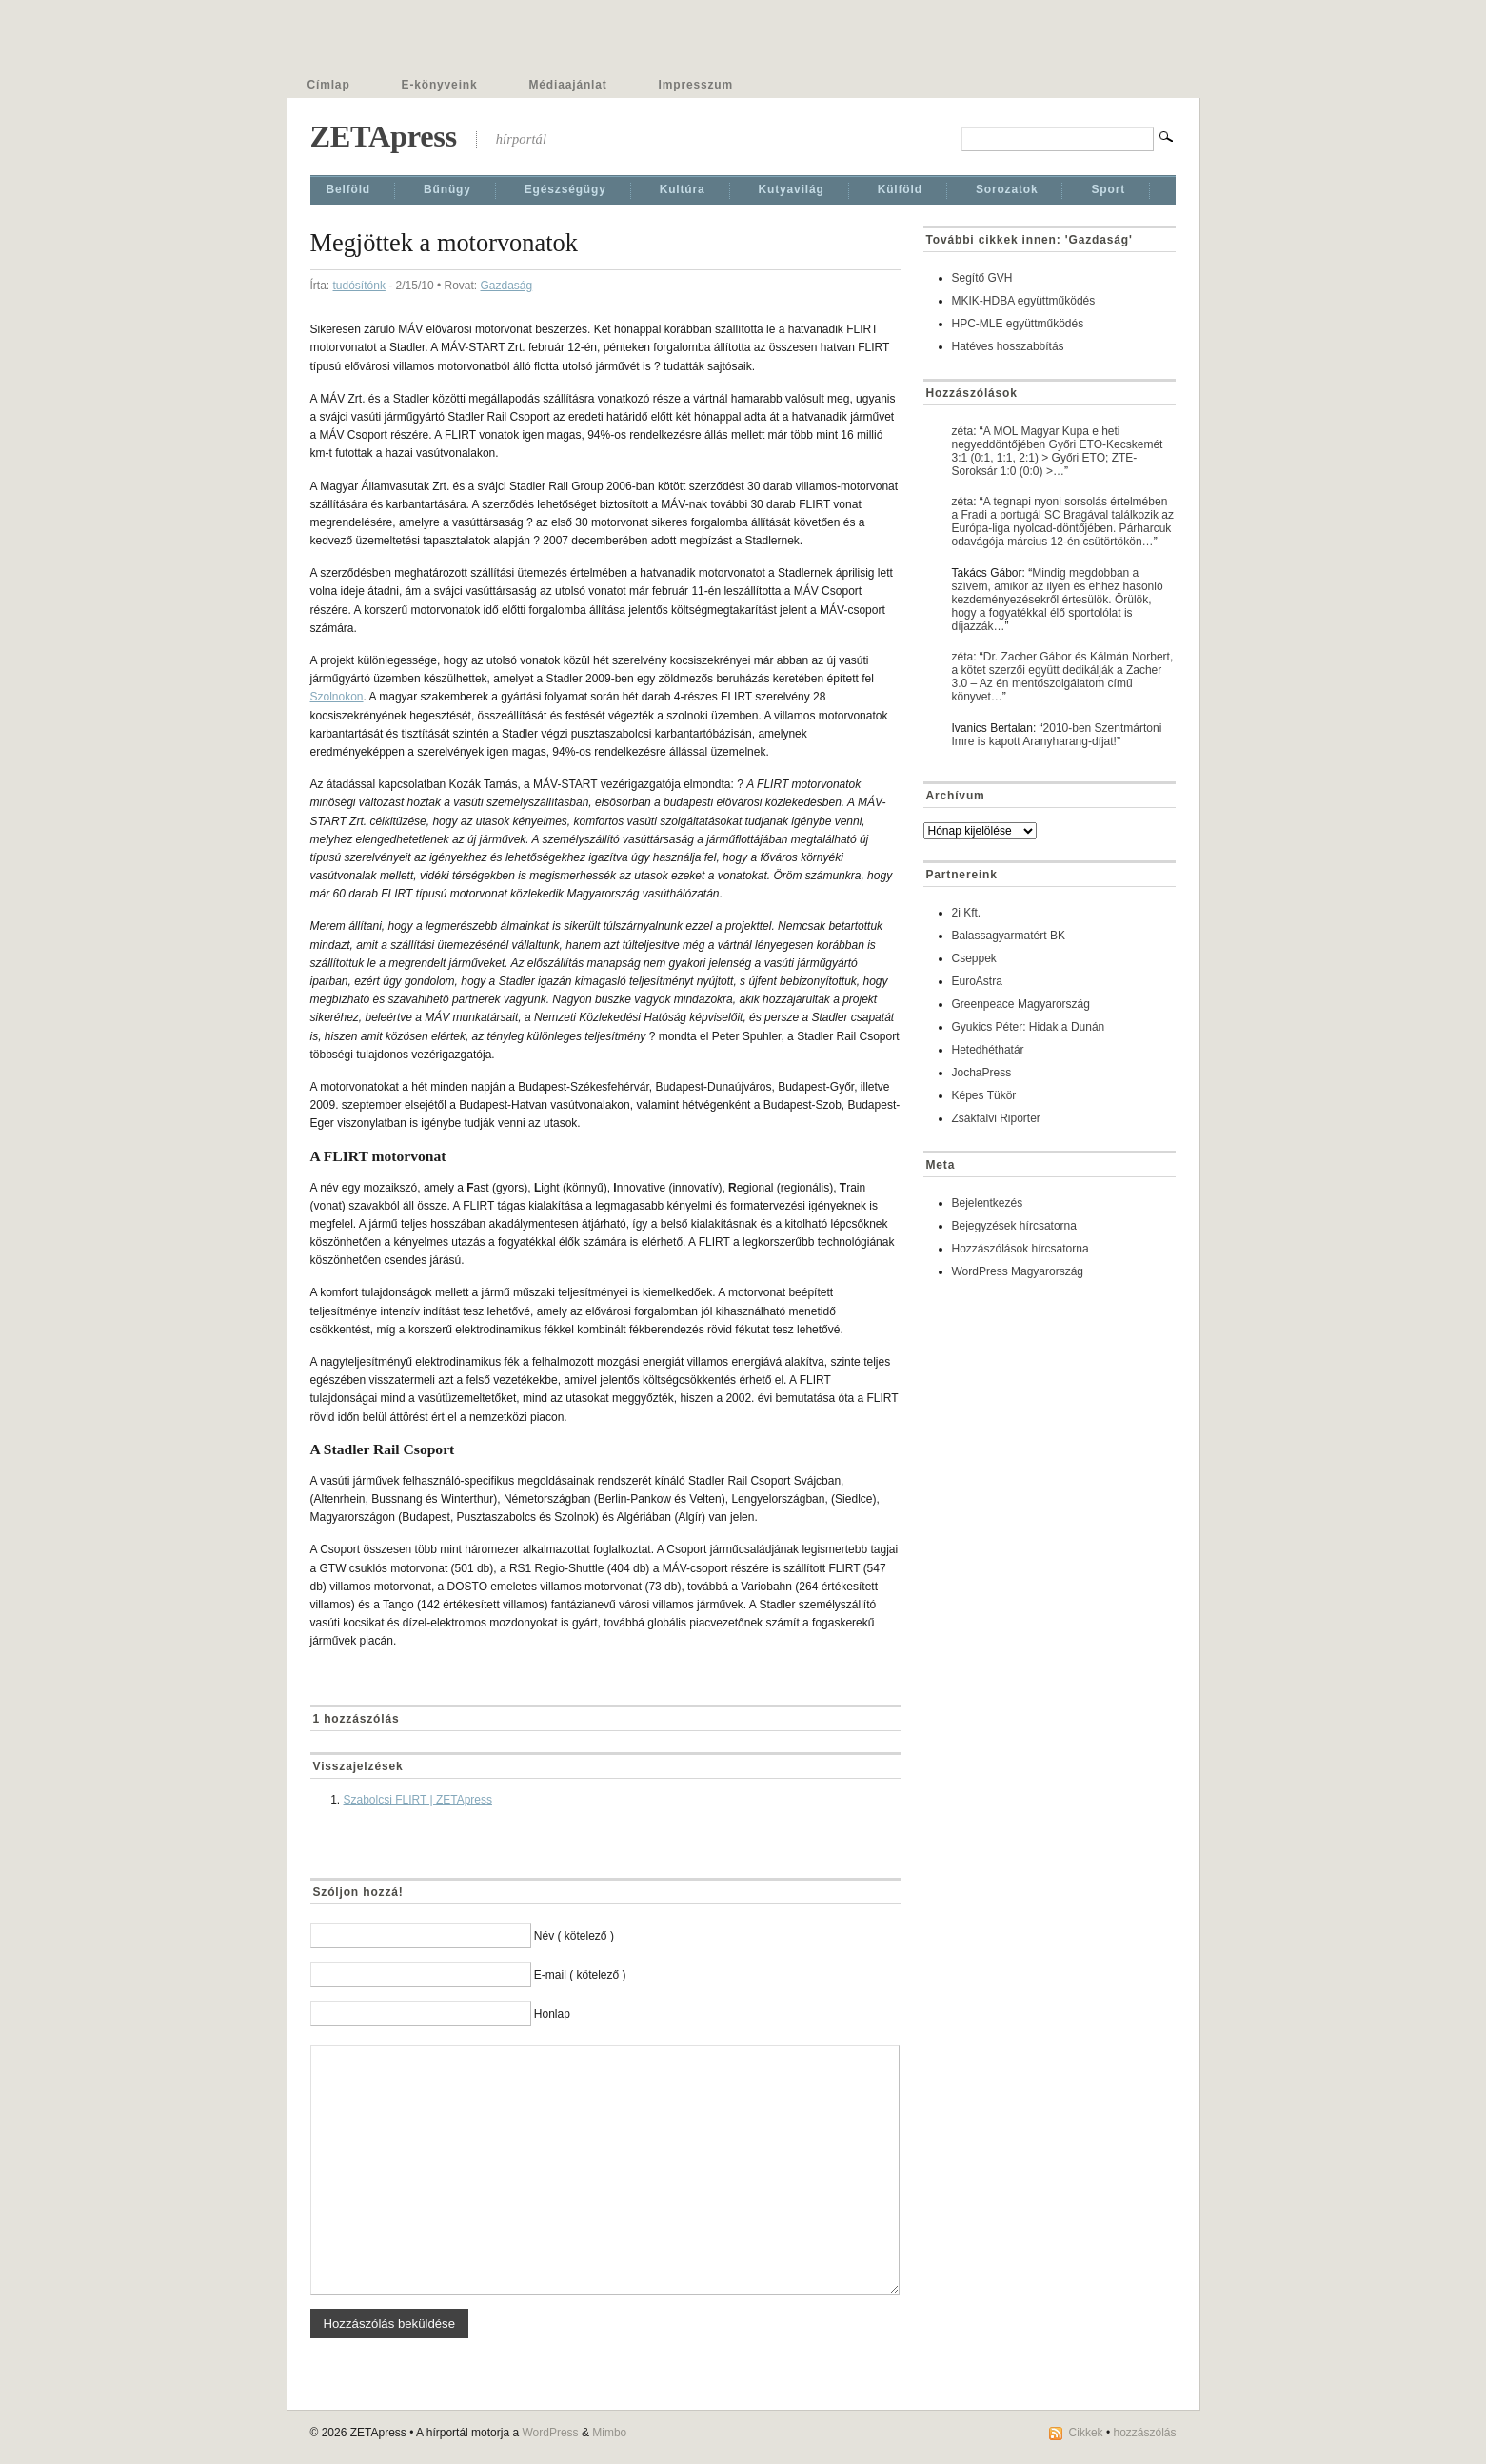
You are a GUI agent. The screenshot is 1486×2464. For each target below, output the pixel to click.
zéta (963, 431)
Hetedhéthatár (988, 1049)
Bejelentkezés (987, 1203)
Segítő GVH (982, 278)
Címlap (328, 84)
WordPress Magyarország (1018, 1271)
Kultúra (682, 189)
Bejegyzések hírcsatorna (1014, 1225)
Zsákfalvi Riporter (996, 1118)
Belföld (349, 189)
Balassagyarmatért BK (1008, 935)
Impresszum (696, 84)
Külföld (900, 189)
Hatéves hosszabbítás (1008, 346)
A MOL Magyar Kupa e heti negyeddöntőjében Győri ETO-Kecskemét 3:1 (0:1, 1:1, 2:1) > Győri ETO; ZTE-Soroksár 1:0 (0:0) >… (1057, 451)
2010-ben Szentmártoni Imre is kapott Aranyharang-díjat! (1057, 734)
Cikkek (1086, 2432)
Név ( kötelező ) (574, 1935)
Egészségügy (565, 189)
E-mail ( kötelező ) (580, 1974)
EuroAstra (977, 981)
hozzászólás (1144, 2432)
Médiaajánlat (568, 84)
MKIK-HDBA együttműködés (1024, 300)
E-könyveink (440, 84)
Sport (1108, 189)
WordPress (550, 2432)
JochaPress (982, 1072)
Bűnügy (447, 189)
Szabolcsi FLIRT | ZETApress (418, 1799)
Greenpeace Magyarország (1021, 1004)
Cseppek (974, 958)
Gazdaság (506, 285)
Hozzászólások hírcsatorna (1020, 1248)
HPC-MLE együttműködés (1018, 323)
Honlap (552, 2013)
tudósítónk (359, 285)
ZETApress (383, 136)
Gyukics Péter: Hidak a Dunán (1028, 1027)
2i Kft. (966, 912)
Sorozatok (1007, 189)
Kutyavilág (791, 189)
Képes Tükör (984, 1095)
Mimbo (609, 2432)
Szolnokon (337, 696)
